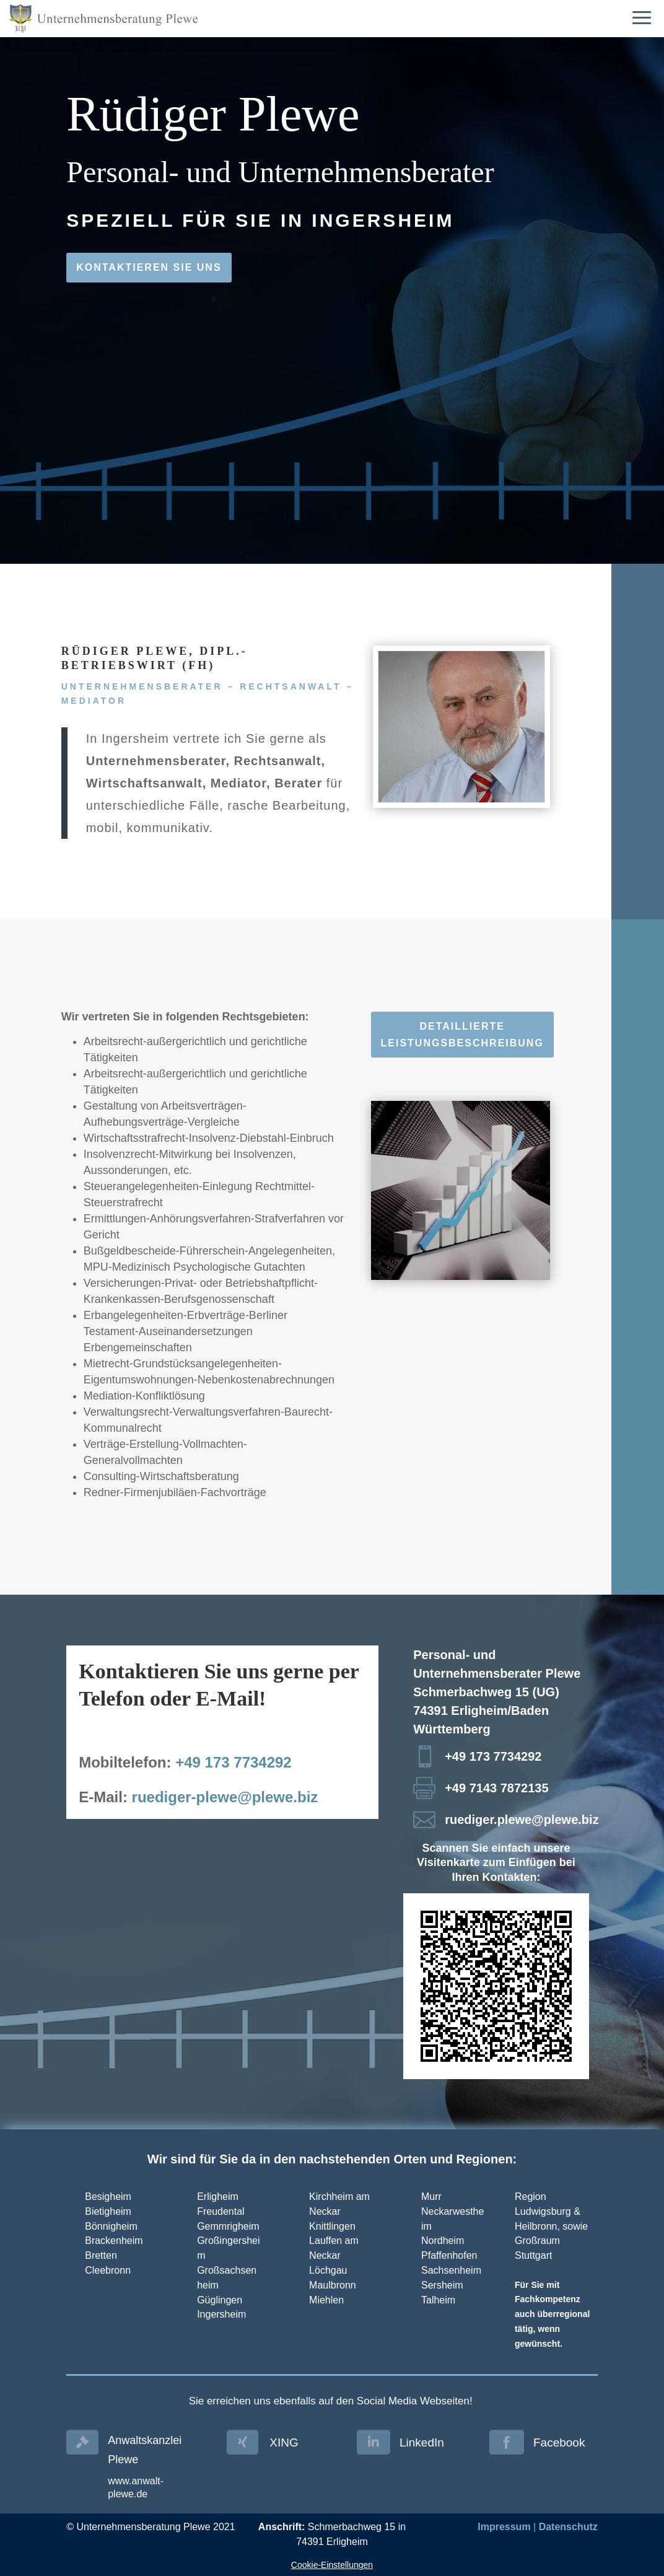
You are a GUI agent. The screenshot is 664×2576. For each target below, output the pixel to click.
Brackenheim (113, 2240)
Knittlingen (332, 2226)
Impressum (504, 2526)
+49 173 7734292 (233, 1762)
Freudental (221, 2211)
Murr (431, 2196)
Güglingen (219, 2300)
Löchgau (328, 2270)
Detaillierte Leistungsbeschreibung (462, 1034)
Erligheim (217, 2196)
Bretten (101, 2255)
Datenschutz (568, 2526)
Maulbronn (332, 2285)
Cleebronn (108, 2270)
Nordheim (442, 2240)
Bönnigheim (111, 2226)
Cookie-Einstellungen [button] (332, 2565)
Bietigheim (108, 2211)
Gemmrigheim (228, 2226)
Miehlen (326, 2300)
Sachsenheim (451, 2270)
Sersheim (442, 2285)
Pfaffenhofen (449, 2255)
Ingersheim (221, 2314)
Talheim (438, 2300)
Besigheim (108, 2196)
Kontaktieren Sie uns (148, 267)
